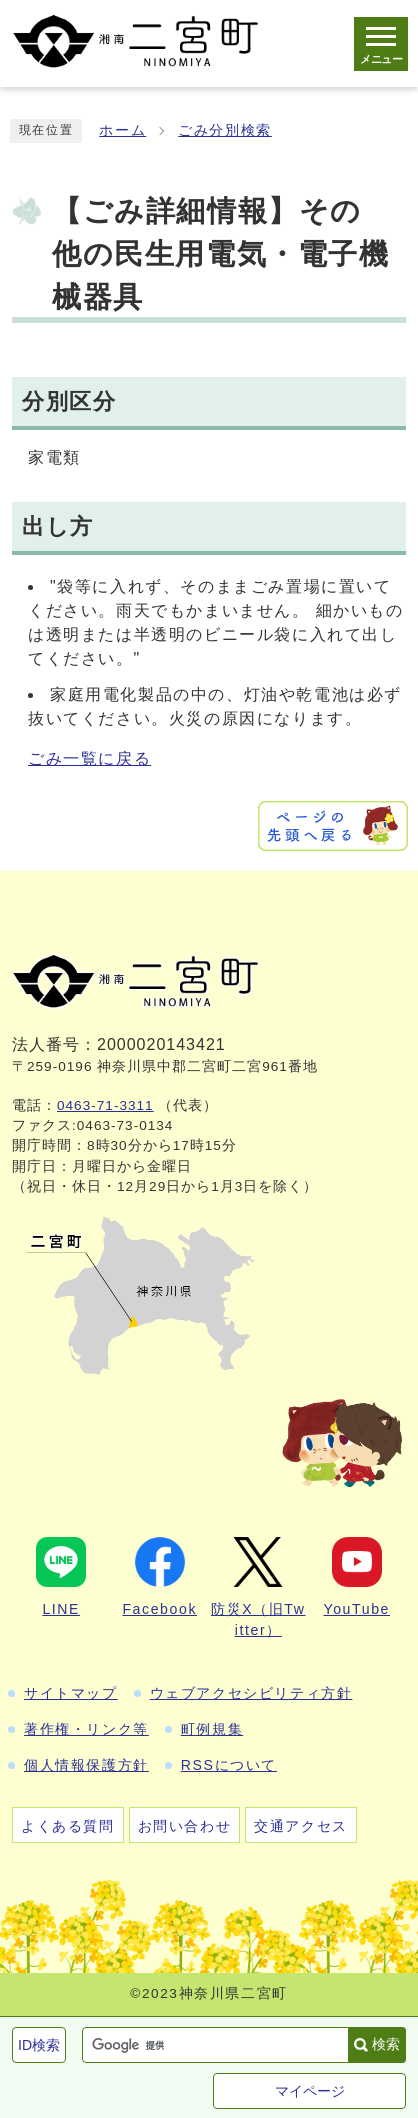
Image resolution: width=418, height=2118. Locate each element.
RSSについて (229, 1765)
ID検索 (39, 2045)
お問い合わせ (185, 1826)
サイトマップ (71, 1693)
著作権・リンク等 (86, 1729)
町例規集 (212, 1729)
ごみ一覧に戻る (89, 758)
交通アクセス (301, 1826)
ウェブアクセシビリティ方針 (251, 1693)
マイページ (310, 2091)
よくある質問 (68, 1826)
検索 (386, 2044)
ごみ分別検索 (225, 130)
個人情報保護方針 (86, 1765)
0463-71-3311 (105, 1105)
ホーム (122, 130)
